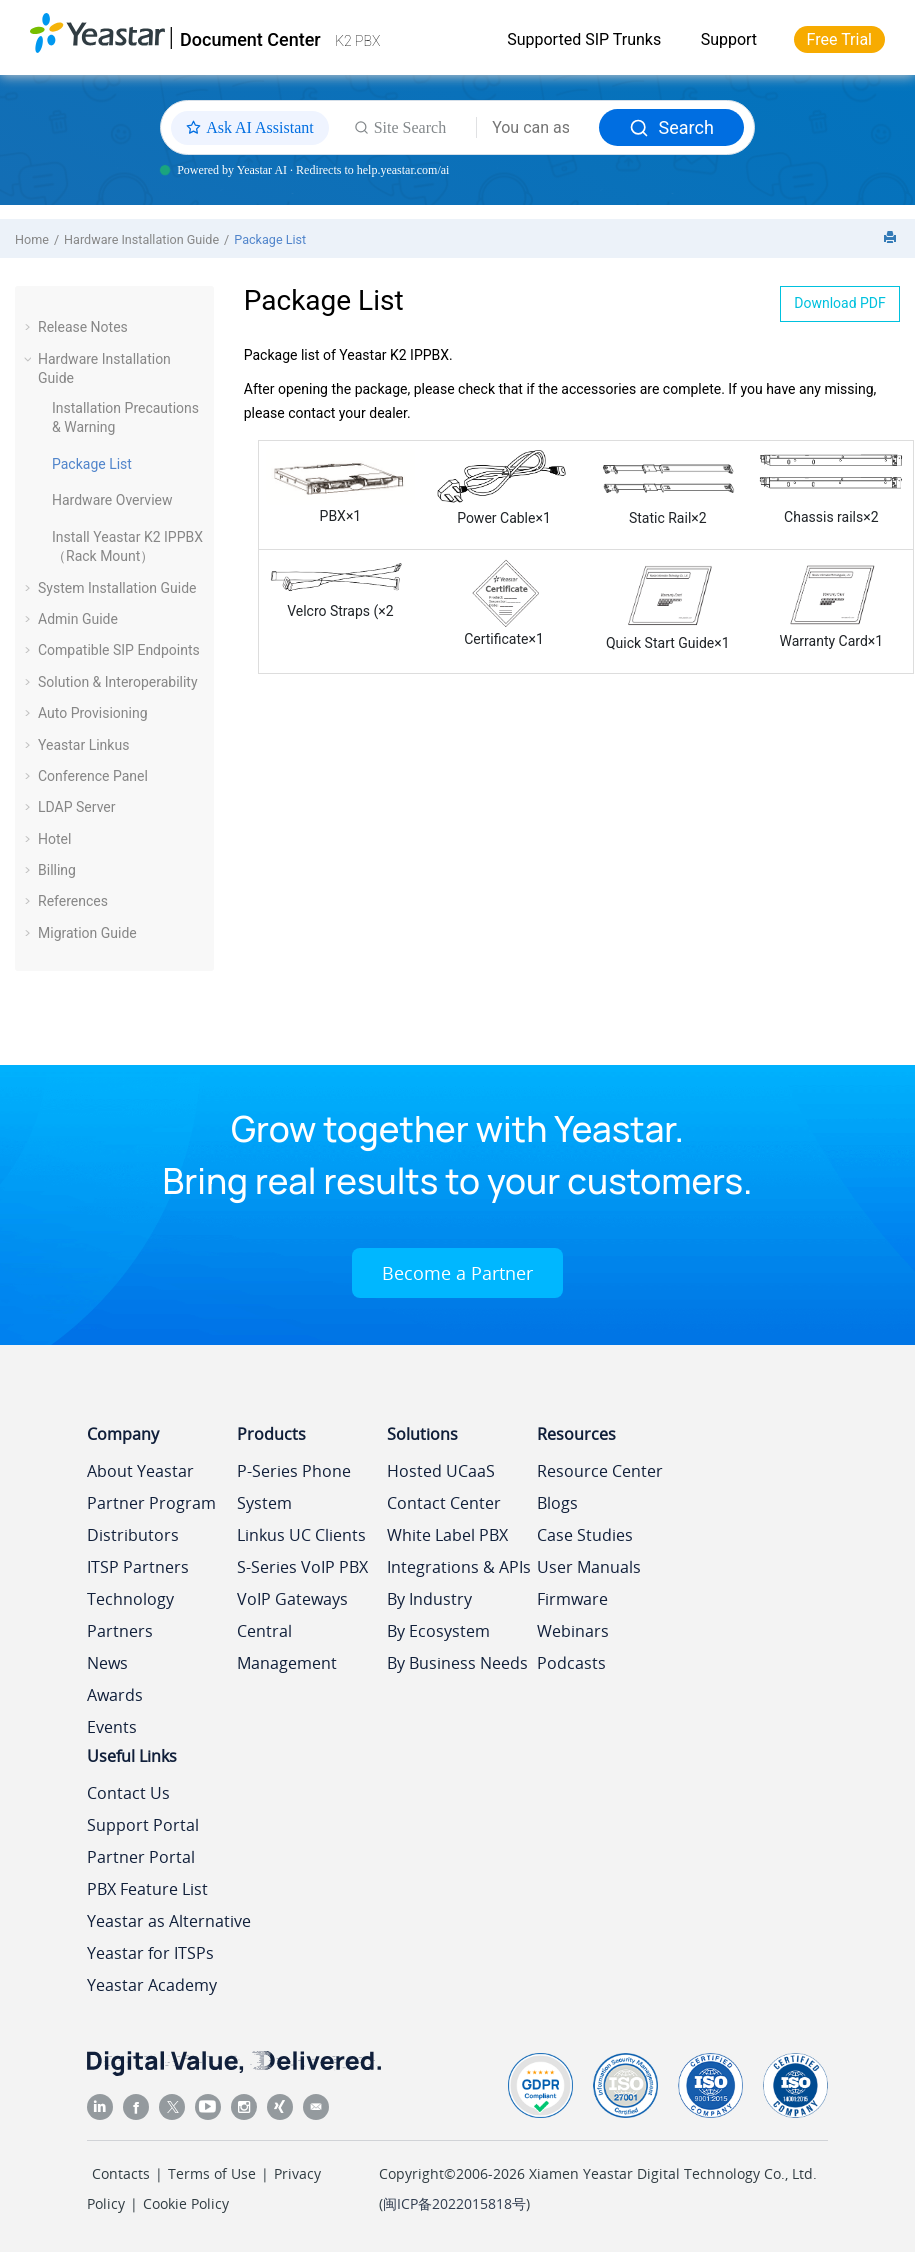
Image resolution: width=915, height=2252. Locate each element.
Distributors (133, 1535)
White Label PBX (447, 1535)
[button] (30, 327)
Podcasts (571, 1663)
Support (729, 39)
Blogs (557, 1503)
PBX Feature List (147, 1889)
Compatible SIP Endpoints (119, 650)
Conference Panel (93, 776)
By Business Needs (457, 1663)
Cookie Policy (186, 2203)
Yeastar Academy (152, 1985)
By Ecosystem (438, 1631)
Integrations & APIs (459, 1567)
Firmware (572, 1599)
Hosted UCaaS (441, 1471)
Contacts (121, 2173)
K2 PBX (357, 41)
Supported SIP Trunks (584, 39)
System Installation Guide (117, 588)
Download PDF (840, 303)
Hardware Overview (112, 500)
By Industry (429, 1599)
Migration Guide (87, 933)
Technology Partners (130, 1615)
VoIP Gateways (292, 1599)
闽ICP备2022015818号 (454, 2203)
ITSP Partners (138, 1567)
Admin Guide (78, 619)
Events (112, 1727)
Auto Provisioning (93, 713)
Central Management (287, 1647)
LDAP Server (77, 807)
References (73, 901)
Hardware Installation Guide (141, 239)
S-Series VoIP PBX (302, 1567)
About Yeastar (140, 1471)
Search (671, 127)
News (107, 1663)
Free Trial (839, 39)
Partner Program (151, 1503)
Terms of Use (212, 2173)
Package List (270, 239)
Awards (115, 1695)
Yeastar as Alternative (169, 1921)
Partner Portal (141, 1857)
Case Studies (585, 1535)
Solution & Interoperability (118, 682)
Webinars (573, 1631)
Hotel (54, 839)
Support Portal (143, 1825)
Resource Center (600, 1471)
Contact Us (128, 1793)
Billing (57, 870)
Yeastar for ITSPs (150, 1953)
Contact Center (444, 1503)
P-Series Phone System (294, 1487)
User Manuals (589, 1567)
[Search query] (537, 128)
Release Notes (83, 327)
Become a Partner (457, 1273)
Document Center (250, 39)
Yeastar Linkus (83, 745)
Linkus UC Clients (301, 1535)
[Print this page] (892, 238)
